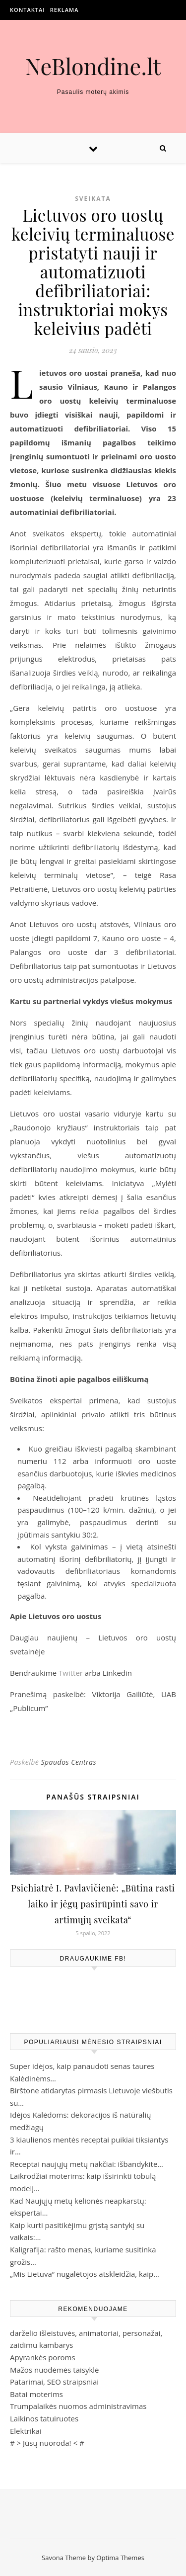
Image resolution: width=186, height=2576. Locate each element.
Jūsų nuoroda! (47, 2443)
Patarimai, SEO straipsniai (54, 2382)
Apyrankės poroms (42, 2357)
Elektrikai (26, 2431)
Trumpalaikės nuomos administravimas (78, 2406)
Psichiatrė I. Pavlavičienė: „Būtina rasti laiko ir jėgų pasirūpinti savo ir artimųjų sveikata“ (93, 1904)
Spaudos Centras (68, 1762)
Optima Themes (120, 2557)
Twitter (71, 1673)
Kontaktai (27, 9)
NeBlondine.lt (93, 66)
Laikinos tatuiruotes (44, 2418)
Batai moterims (36, 2394)
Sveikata (93, 198)
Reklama (64, 9)
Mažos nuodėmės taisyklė (54, 2370)
